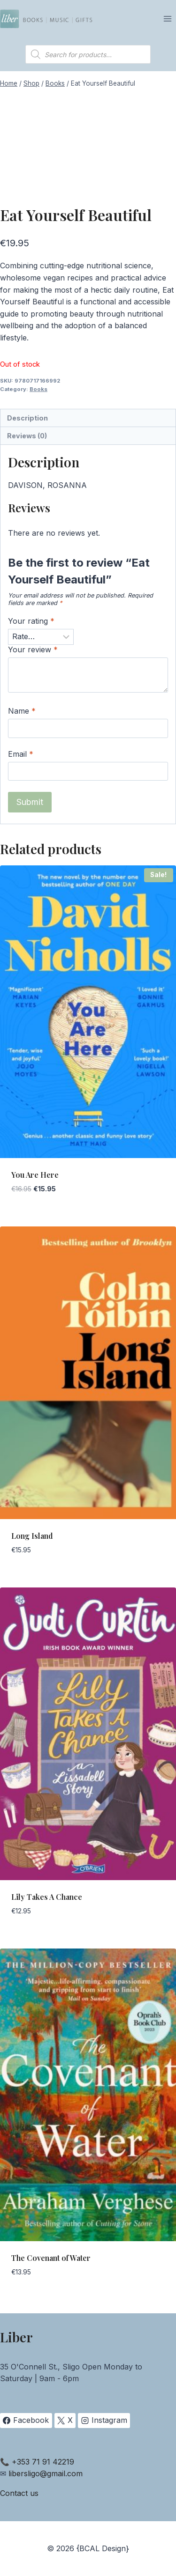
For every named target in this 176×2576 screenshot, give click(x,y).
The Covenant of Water (51, 2258)
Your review (33, 649)
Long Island (32, 1536)
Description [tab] (27, 418)
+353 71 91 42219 (43, 2461)
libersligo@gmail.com (45, 2473)
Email (20, 754)
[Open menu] (167, 18)
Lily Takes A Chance (46, 1897)
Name (22, 711)
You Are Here (35, 1175)
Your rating (31, 621)
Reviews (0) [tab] (27, 436)
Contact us (19, 2493)
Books (38, 389)
